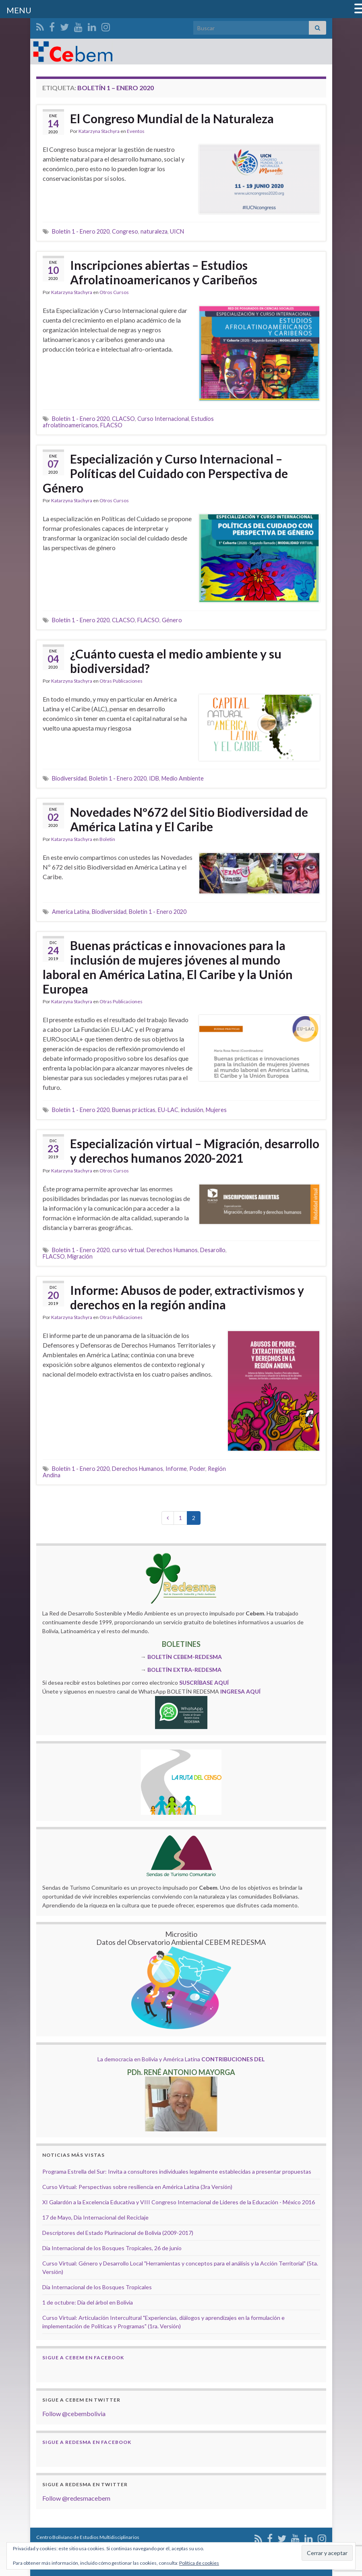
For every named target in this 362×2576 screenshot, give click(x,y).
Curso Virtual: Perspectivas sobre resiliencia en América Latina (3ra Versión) (137, 2186)
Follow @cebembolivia (73, 2413)
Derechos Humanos (172, 1250)
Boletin (107, 839)
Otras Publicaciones (121, 681)
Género (172, 620)
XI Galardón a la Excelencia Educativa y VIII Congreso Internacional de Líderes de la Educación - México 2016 (178, 2202)
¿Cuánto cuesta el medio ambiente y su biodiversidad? (175, 660)
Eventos (136, 131)
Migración (80, 1256)
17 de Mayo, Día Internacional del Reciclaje (95, 2217)
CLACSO (123, 418)
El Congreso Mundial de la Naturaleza (172, 118)
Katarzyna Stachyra (99, 131)
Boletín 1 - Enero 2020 (81, 231)
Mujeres (216, 1109)
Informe (176, 1468)
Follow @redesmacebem (76, 2498)
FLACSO (111, 425)
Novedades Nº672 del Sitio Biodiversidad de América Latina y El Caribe (189, 819)
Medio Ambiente (182, 778)
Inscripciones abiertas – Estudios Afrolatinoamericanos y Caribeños (163, 272)
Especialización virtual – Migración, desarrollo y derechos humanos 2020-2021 (194, 1150)
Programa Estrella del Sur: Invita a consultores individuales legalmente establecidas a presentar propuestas (176, 2171)
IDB (154, 778)
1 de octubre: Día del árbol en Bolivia (87, 2302)
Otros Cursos (114, 292)
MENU (18, 10)
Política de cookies (199, 2563)
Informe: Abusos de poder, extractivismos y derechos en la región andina (187, 1297)
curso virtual (128, 1250)
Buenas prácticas (133, 1109)
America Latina (70, 911)
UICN (177, 231)
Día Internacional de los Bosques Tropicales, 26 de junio (112, 2248)
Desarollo (212, 1250)
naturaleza (154, 231)
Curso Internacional (163, 418)
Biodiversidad (69, 778)
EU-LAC (168, 1109)
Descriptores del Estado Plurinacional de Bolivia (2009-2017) (117, 2232)
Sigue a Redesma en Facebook (86, 2442)
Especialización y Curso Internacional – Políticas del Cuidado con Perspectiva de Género (165, 473)
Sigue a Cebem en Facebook (83, 2357)
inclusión (192, 1109)
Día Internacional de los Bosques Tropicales (97, 2287)
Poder (197, 1468)
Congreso (125, 231)
